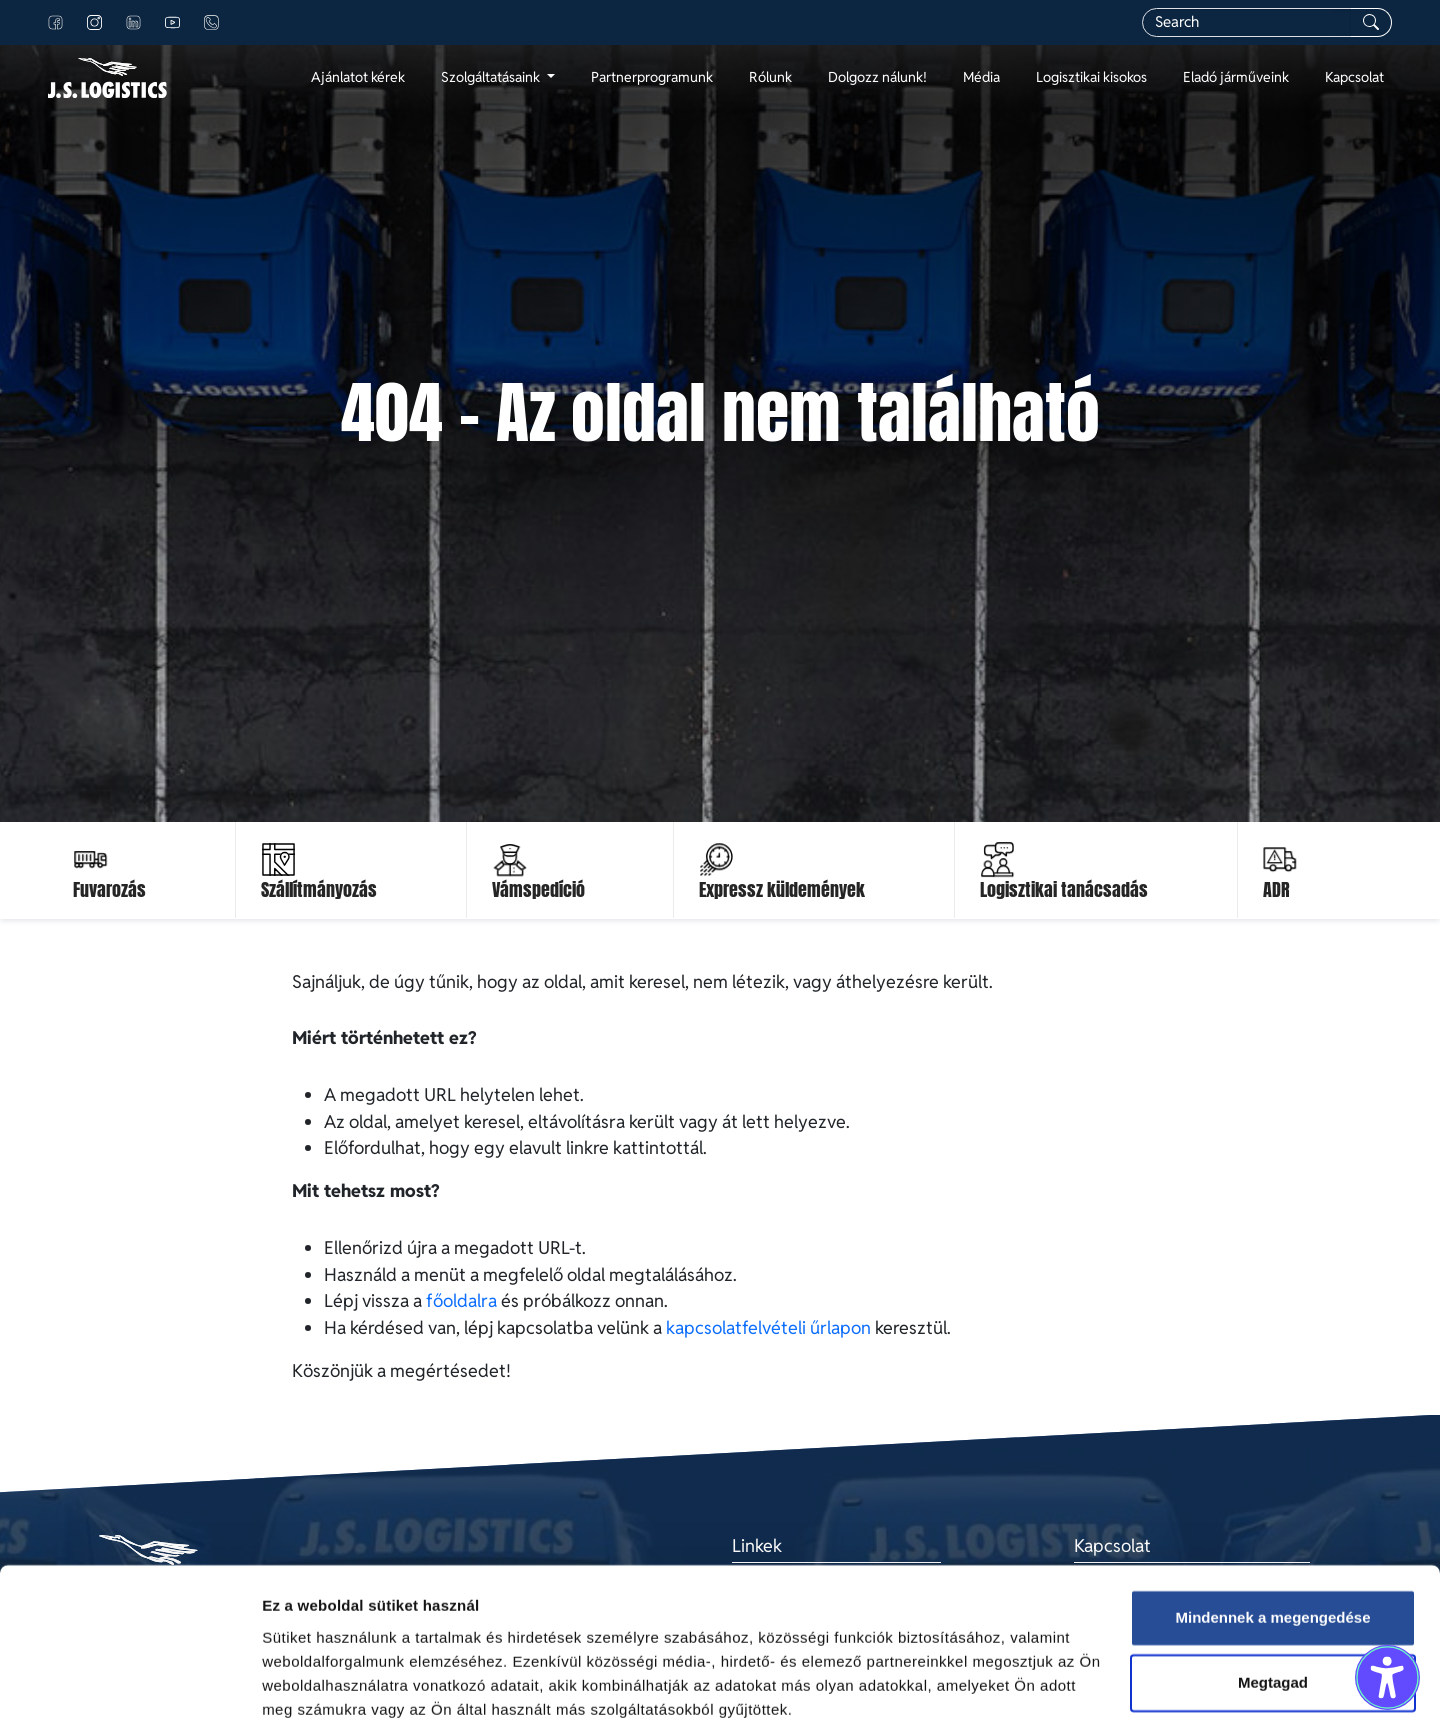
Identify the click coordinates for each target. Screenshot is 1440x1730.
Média (981, 77)
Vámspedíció (538, 889)
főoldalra (461, 1300)
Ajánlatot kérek (358, 77)
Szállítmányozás (319, 889)
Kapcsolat (1354, 77)
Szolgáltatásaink (492, 77)
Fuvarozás (109, 889)
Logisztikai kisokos (1091, 77)
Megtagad (1273, 1608)
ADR (1276, 889)
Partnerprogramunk (652, 77)
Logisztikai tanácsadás (1064, 889)
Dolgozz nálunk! (877, 77)
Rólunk (770, 77)
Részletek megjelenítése (349, 1690)
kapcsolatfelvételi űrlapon (768, 1327)
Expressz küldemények (782, 889)
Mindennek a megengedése (1272, 1543)
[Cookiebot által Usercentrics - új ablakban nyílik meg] (129, 1691)
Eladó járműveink (1236, 77)
